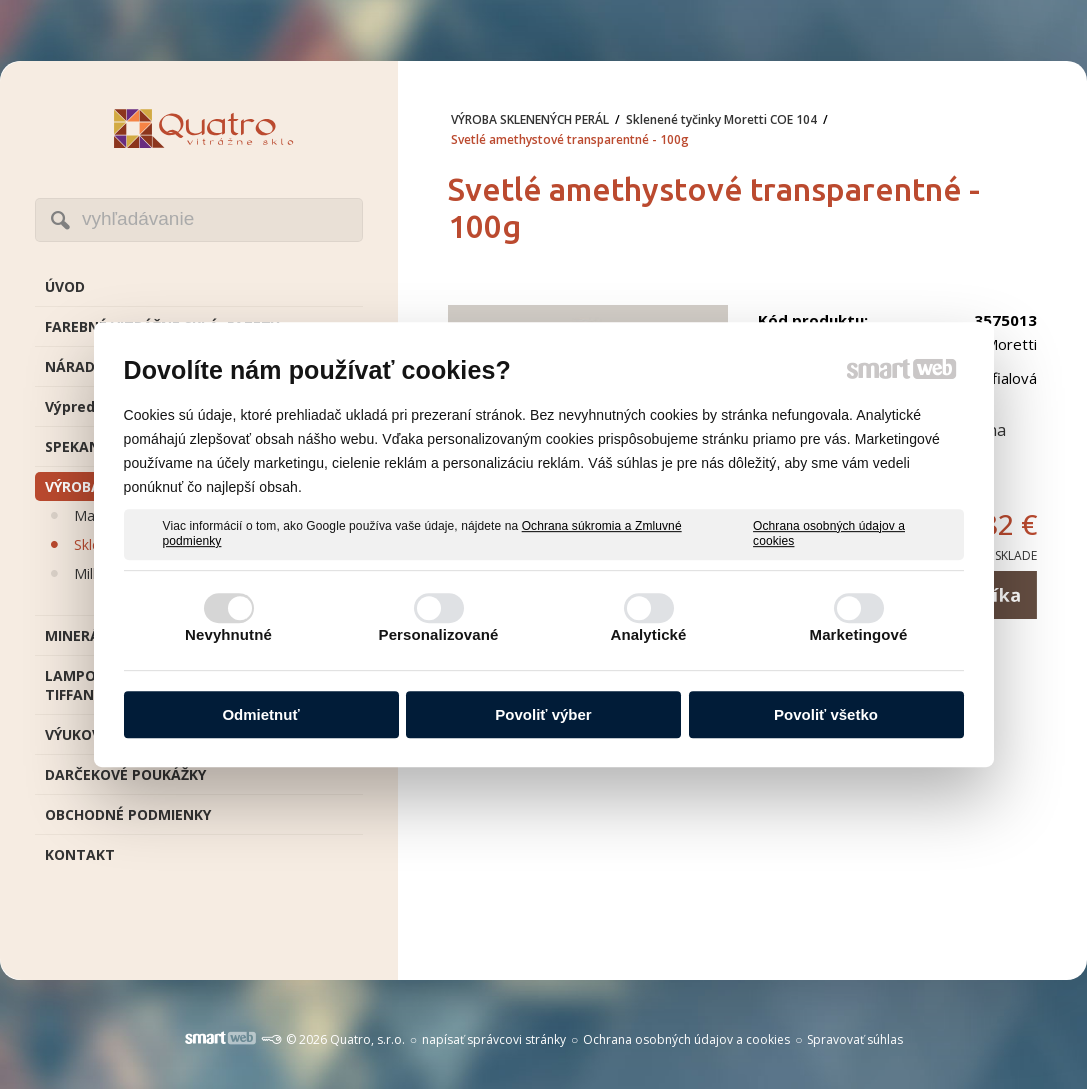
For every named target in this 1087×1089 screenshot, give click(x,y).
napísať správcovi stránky (494, 1039)
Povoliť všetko (826, 714)
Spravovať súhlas (855, 1039)
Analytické (648, 634)
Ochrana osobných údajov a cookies (829, 534)
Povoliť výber (543, 714)
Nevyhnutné (228, 634)
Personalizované (439, 634)
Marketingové (859, 634)
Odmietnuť (260, 714)
